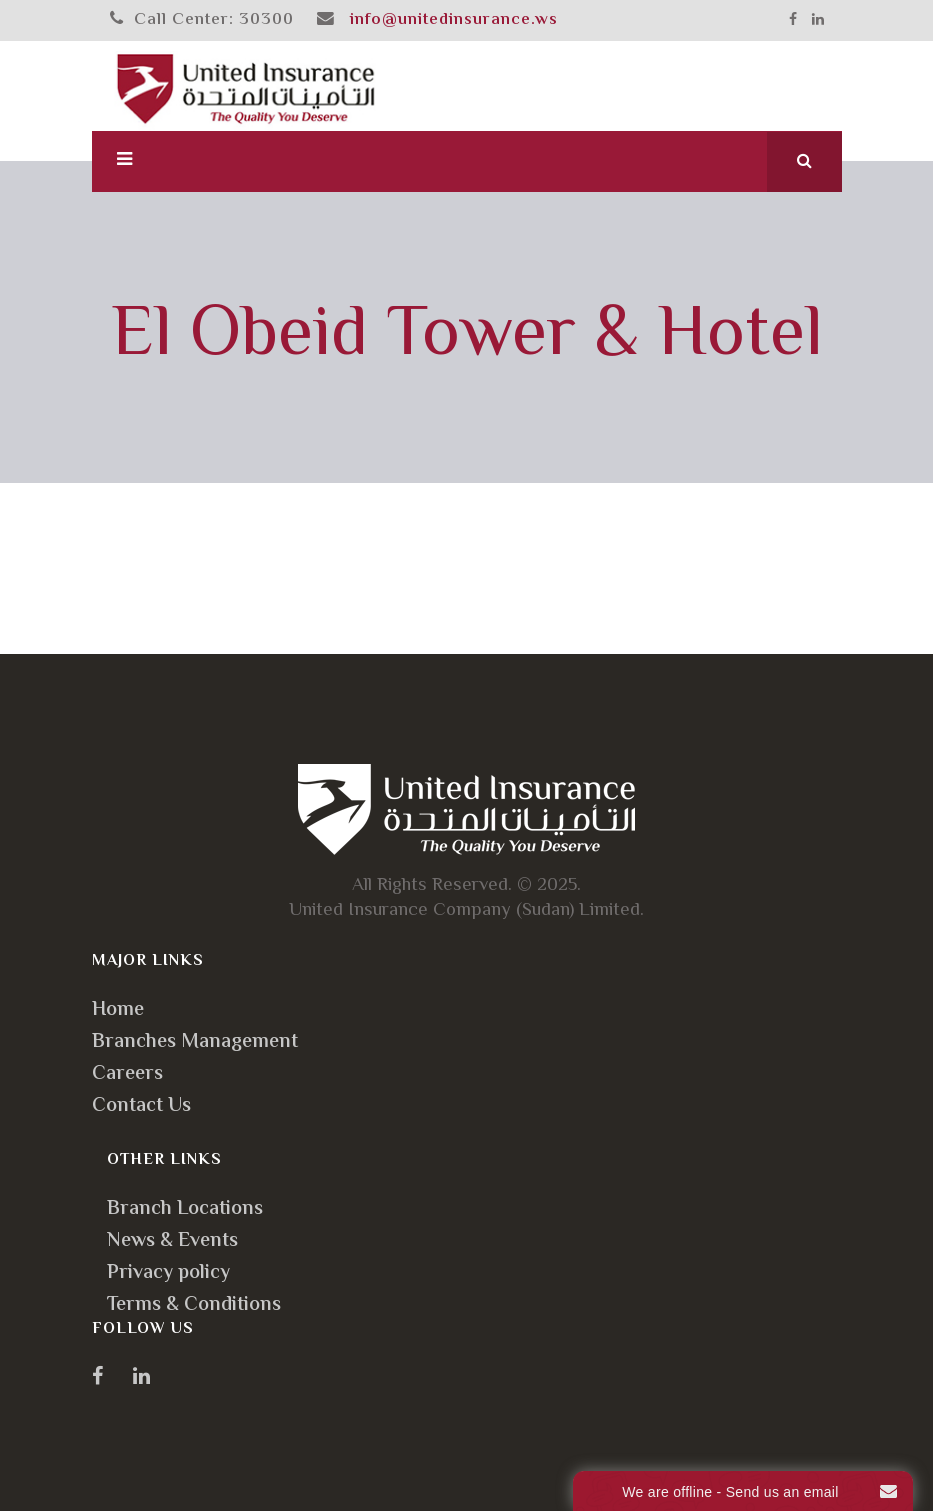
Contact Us (141, 1106)
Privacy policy (168, 1273)
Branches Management (195, 1042)
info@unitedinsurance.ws (454, 20)
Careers (127, 1074)
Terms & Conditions (194, 1305)
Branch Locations (185, 1209)
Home (118, 1010)
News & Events (172, 1241)
